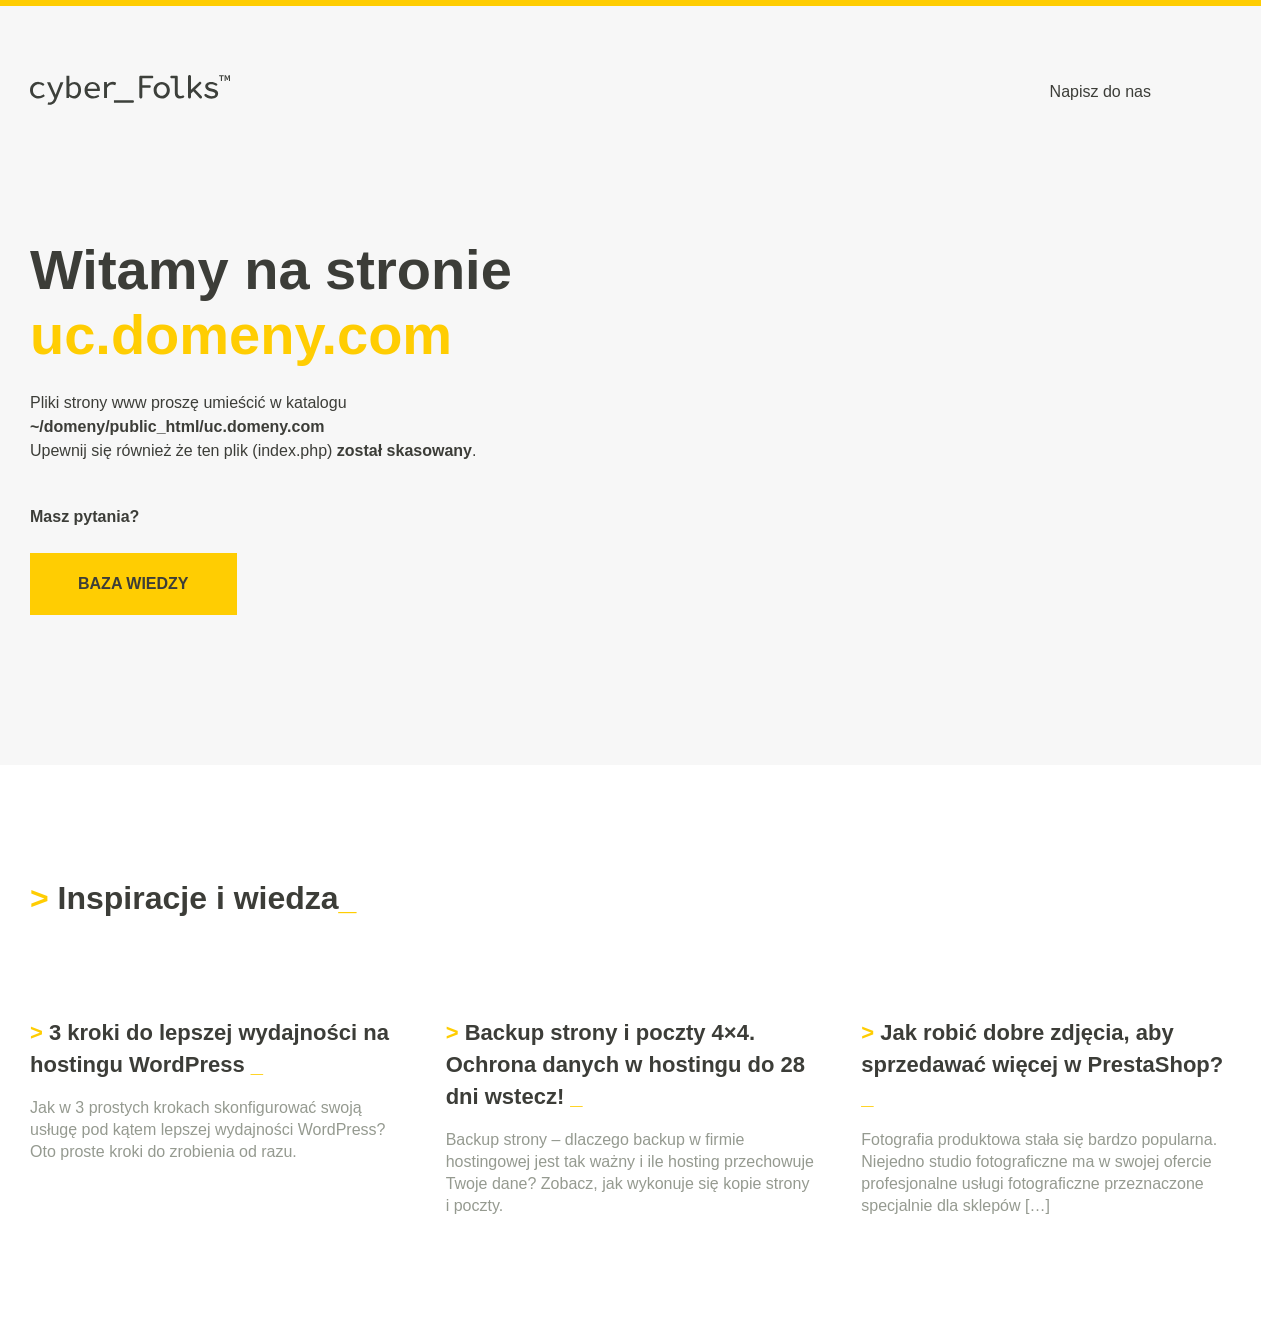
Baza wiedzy (133, 583)
